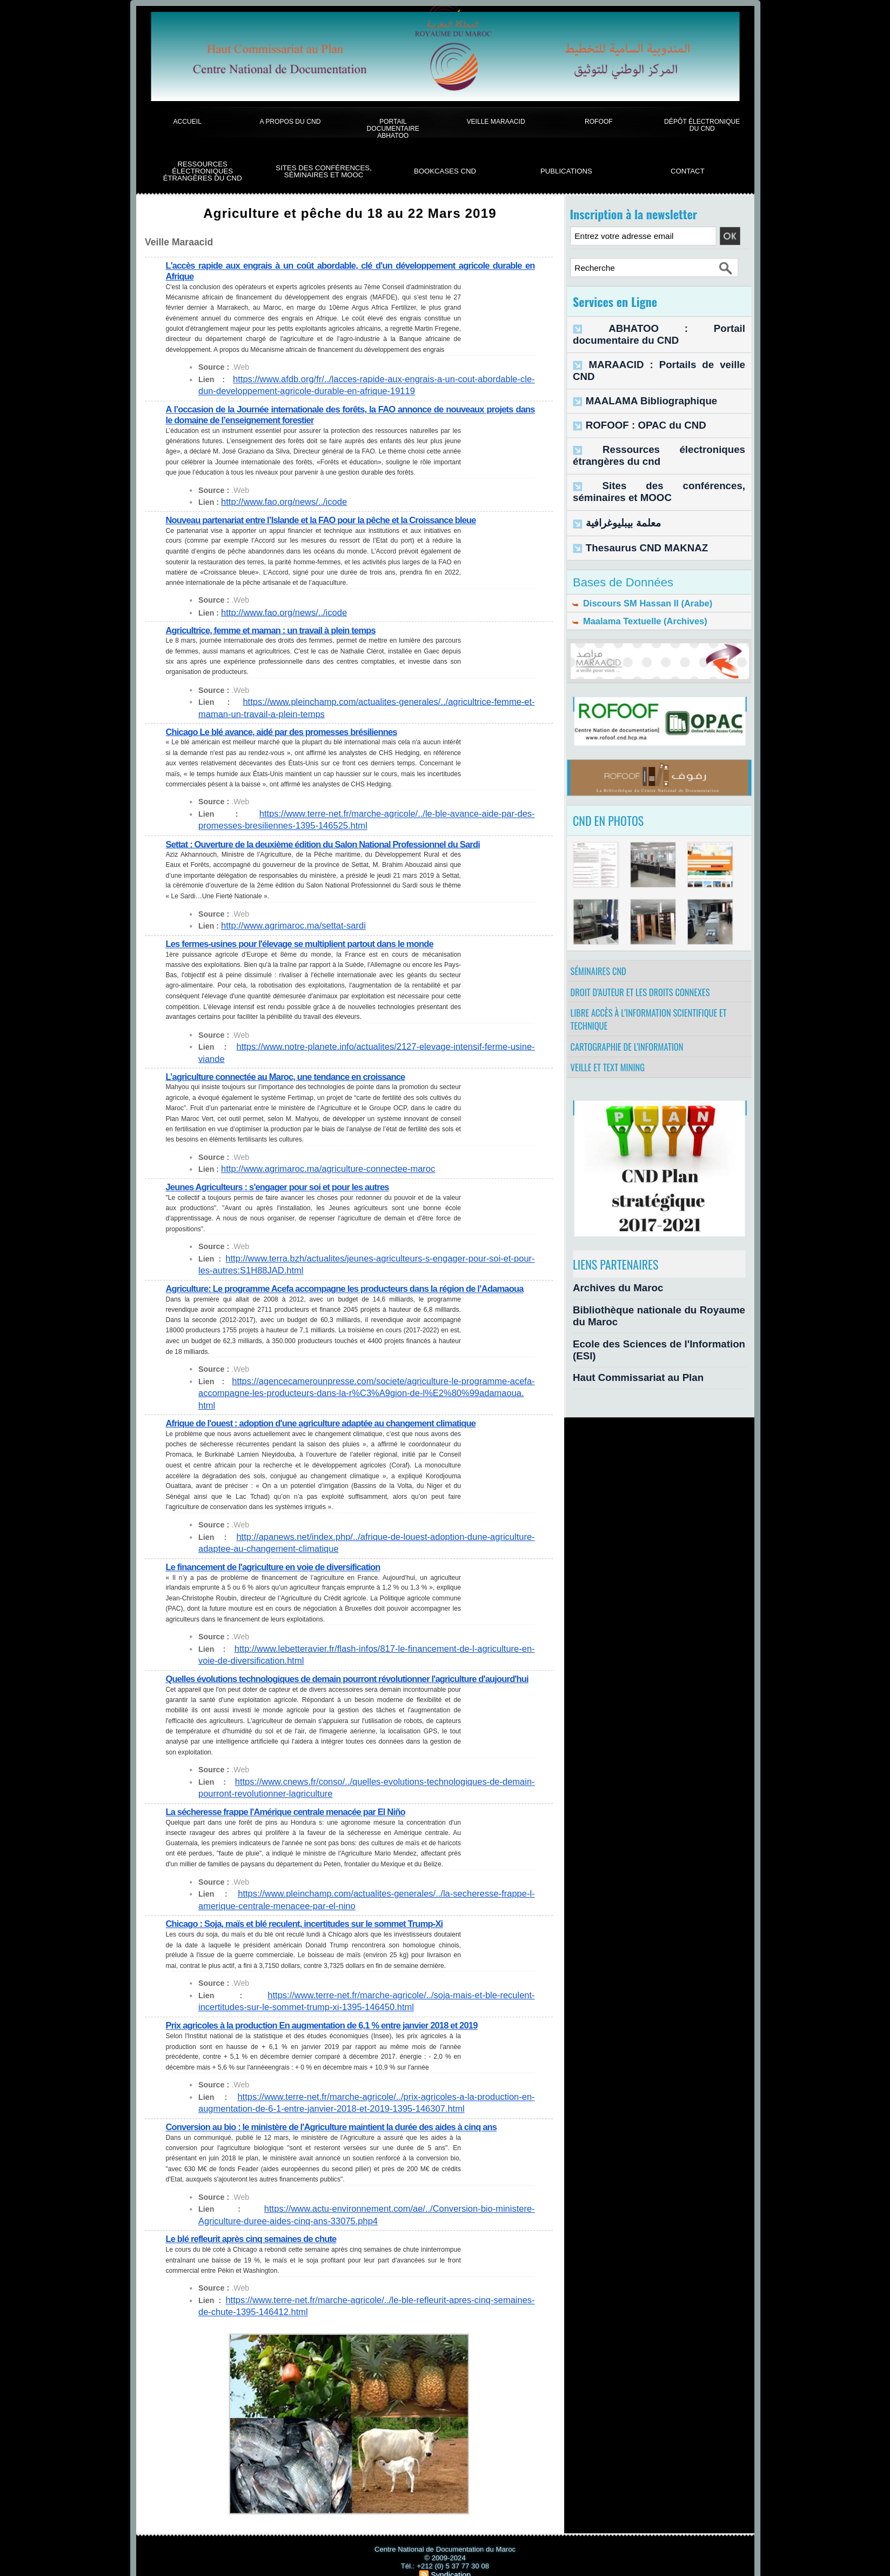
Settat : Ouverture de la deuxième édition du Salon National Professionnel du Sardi (332, 839)
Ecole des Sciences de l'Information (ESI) (648, 1323)
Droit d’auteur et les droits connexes (647, 968)
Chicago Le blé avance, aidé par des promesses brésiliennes (288, 728)
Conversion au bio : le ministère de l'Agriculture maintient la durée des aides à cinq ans (342, 2108)
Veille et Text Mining (612, 1063)
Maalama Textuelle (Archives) (633, 581)
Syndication (450, 2552)
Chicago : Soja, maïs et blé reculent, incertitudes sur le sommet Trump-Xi (313, 1907)
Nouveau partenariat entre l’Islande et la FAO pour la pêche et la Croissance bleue (331, 518)
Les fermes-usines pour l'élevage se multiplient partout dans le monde (308, 938)
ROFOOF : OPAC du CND (632, 395)
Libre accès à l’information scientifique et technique (656, 1001)
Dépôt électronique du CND (702, 125)
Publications (566, 171)
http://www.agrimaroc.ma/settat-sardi (283, 920)
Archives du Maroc (607, 1285)
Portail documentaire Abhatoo (393, 128)
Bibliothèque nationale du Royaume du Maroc (657, 1304)
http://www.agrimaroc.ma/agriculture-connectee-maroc (313, 1151)
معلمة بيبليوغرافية (615, 481)
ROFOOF (599, 121)
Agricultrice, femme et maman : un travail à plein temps (277, 628)
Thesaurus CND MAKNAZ (632, 503)
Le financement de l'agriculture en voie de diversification (279, 1543)
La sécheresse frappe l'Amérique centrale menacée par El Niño (293, 1796)
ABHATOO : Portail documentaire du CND (661, 327)
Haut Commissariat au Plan (623, 1342)
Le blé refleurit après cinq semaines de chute (256, 2219)
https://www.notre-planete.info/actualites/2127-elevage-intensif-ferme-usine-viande (362, 1041)
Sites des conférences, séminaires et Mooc (324, 171)
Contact (688, 171)
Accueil (187, 121)
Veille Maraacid (495, 121)
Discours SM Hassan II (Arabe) (635, 560)
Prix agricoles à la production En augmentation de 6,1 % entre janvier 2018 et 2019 (331, 2008)
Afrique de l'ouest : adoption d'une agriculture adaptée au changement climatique (330, 1401)
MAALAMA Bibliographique (636, 372)
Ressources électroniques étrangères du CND (202, 171)
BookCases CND (445, 171)
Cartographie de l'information (633, 1036)
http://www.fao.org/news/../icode (275, 500)
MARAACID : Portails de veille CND (650, 350)
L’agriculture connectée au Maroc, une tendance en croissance (292, 1058)
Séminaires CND (602, 941)
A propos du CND (289, 121)
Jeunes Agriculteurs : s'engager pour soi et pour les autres (284, 1168)
